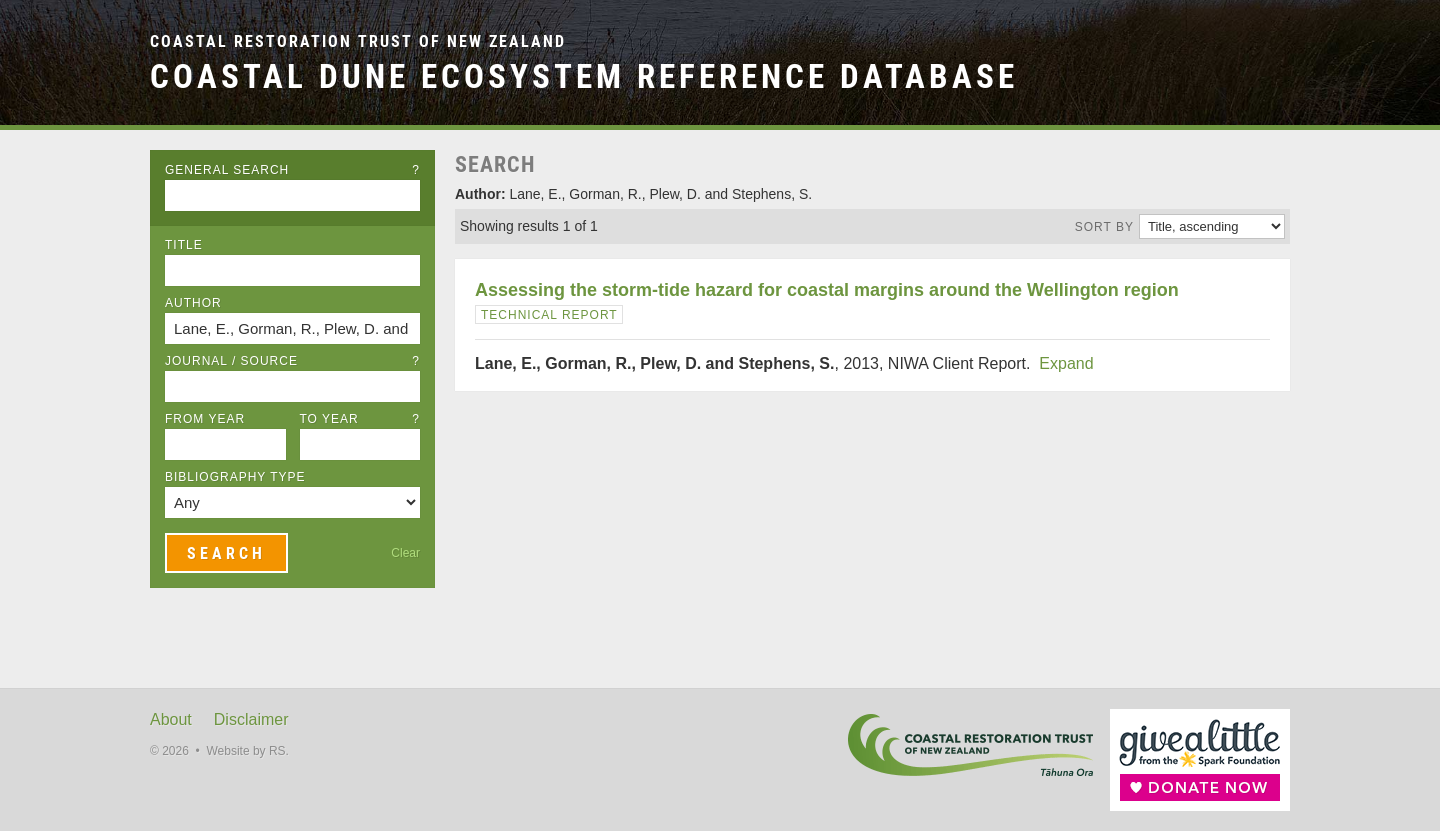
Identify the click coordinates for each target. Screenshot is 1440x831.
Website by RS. (247, 751)
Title (184, 245)
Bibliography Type (235, 477)
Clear (405, 553)
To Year (360, 419)
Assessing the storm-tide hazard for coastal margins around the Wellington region (827, 290)
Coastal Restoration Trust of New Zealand (358, 41)
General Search (292, 170)
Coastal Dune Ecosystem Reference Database (584, 76)
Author (193, 303)
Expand (1066, 363)
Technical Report (549, 315)
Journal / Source (292, 361)
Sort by (1104, 227)
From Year (205, 419)
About (171, 719)
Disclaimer (251, 719)
